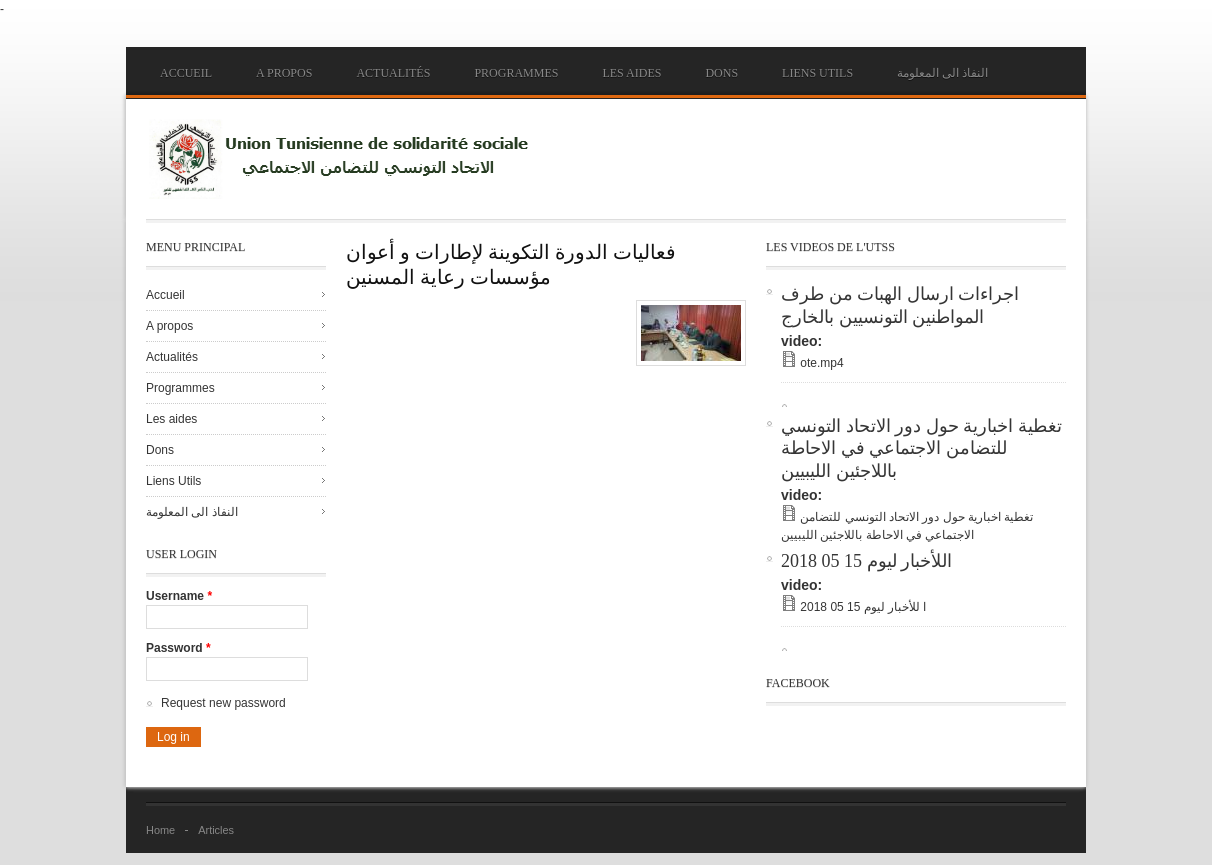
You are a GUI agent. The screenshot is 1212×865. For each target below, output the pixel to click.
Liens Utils (817, 73)
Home (160, 830)
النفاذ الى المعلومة (942, 73)
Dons (721, 73)
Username (179, 596)
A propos (284, 73)
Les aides (631, 73)
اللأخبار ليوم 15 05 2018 (866, 561)
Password (178, 648)
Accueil (186, 73)
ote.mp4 (821, 363)
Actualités (393, 73)
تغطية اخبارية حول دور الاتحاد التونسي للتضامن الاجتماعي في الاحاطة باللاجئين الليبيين (921, 448)
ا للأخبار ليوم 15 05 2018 (863, 607)
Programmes (516, 73)
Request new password (223, 703)
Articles (216, 830)
